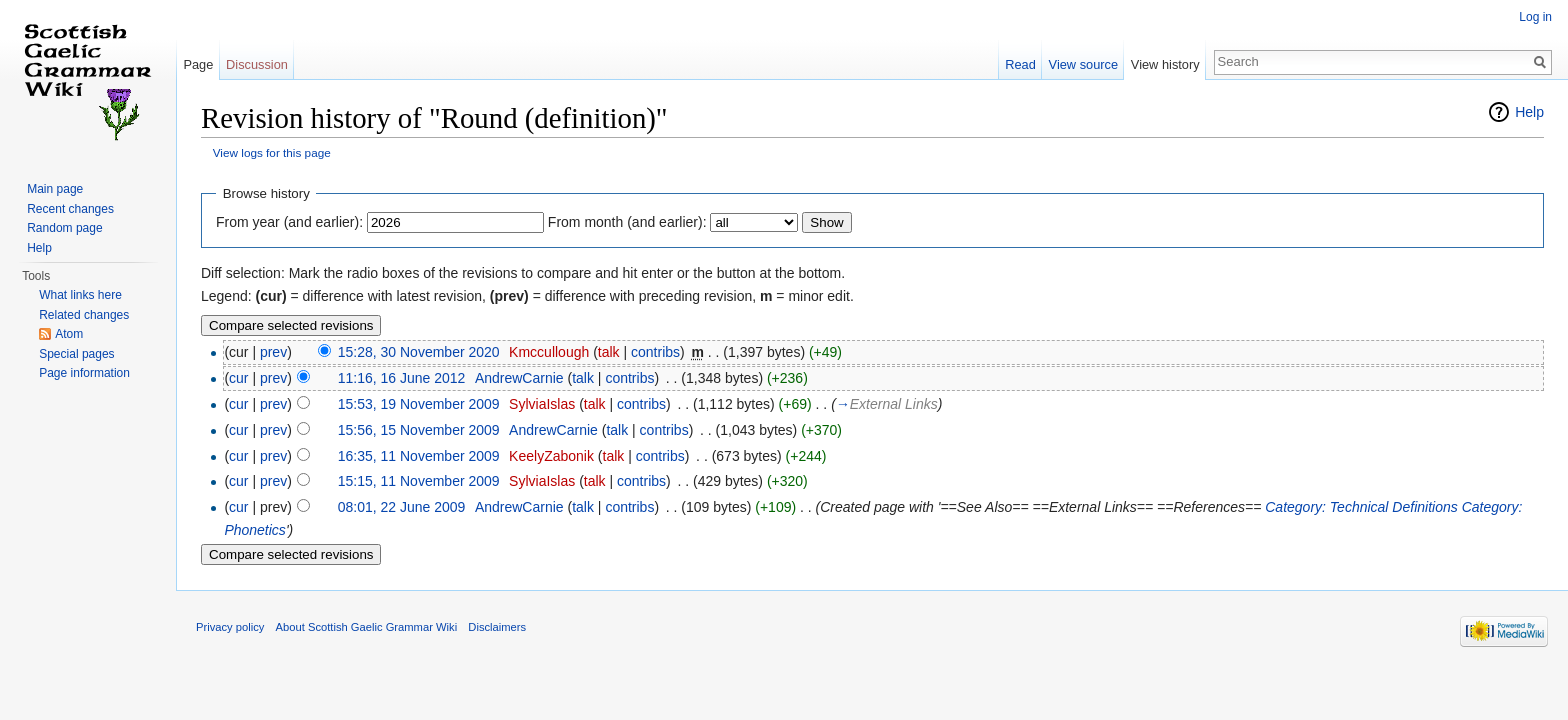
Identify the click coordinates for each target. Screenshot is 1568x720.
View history (1165, 64)
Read (1020, 64)
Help (1529, 112)
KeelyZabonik (551, 456)
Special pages (76, 354)
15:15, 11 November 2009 (419, 481)
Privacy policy (230, 627)
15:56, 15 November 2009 (419, 430)
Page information (84, 373)
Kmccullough (549, 352)
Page (198, 64)
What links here (80, 295)
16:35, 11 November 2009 (419, 456)
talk (609, 352)
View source (1083, 64)
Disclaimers (497, 627)
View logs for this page (272, 152)
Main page (55, 189)
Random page (64, 228)
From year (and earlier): (289, 222)
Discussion (257, 64)
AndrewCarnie (519, 378)
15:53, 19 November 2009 (419, 404)
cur (238, 378)
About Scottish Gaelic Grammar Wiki (367, 627)
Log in (1535, 17)
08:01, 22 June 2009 (402, 507)
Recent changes (70, 209)
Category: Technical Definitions (1361, 507)
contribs (655, 352)
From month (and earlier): (627, 222)
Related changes (84, 315)
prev (273, 352)
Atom (69, 334)
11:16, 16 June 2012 (402, 378)
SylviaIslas (542, 404)
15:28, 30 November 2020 (419, 352)
